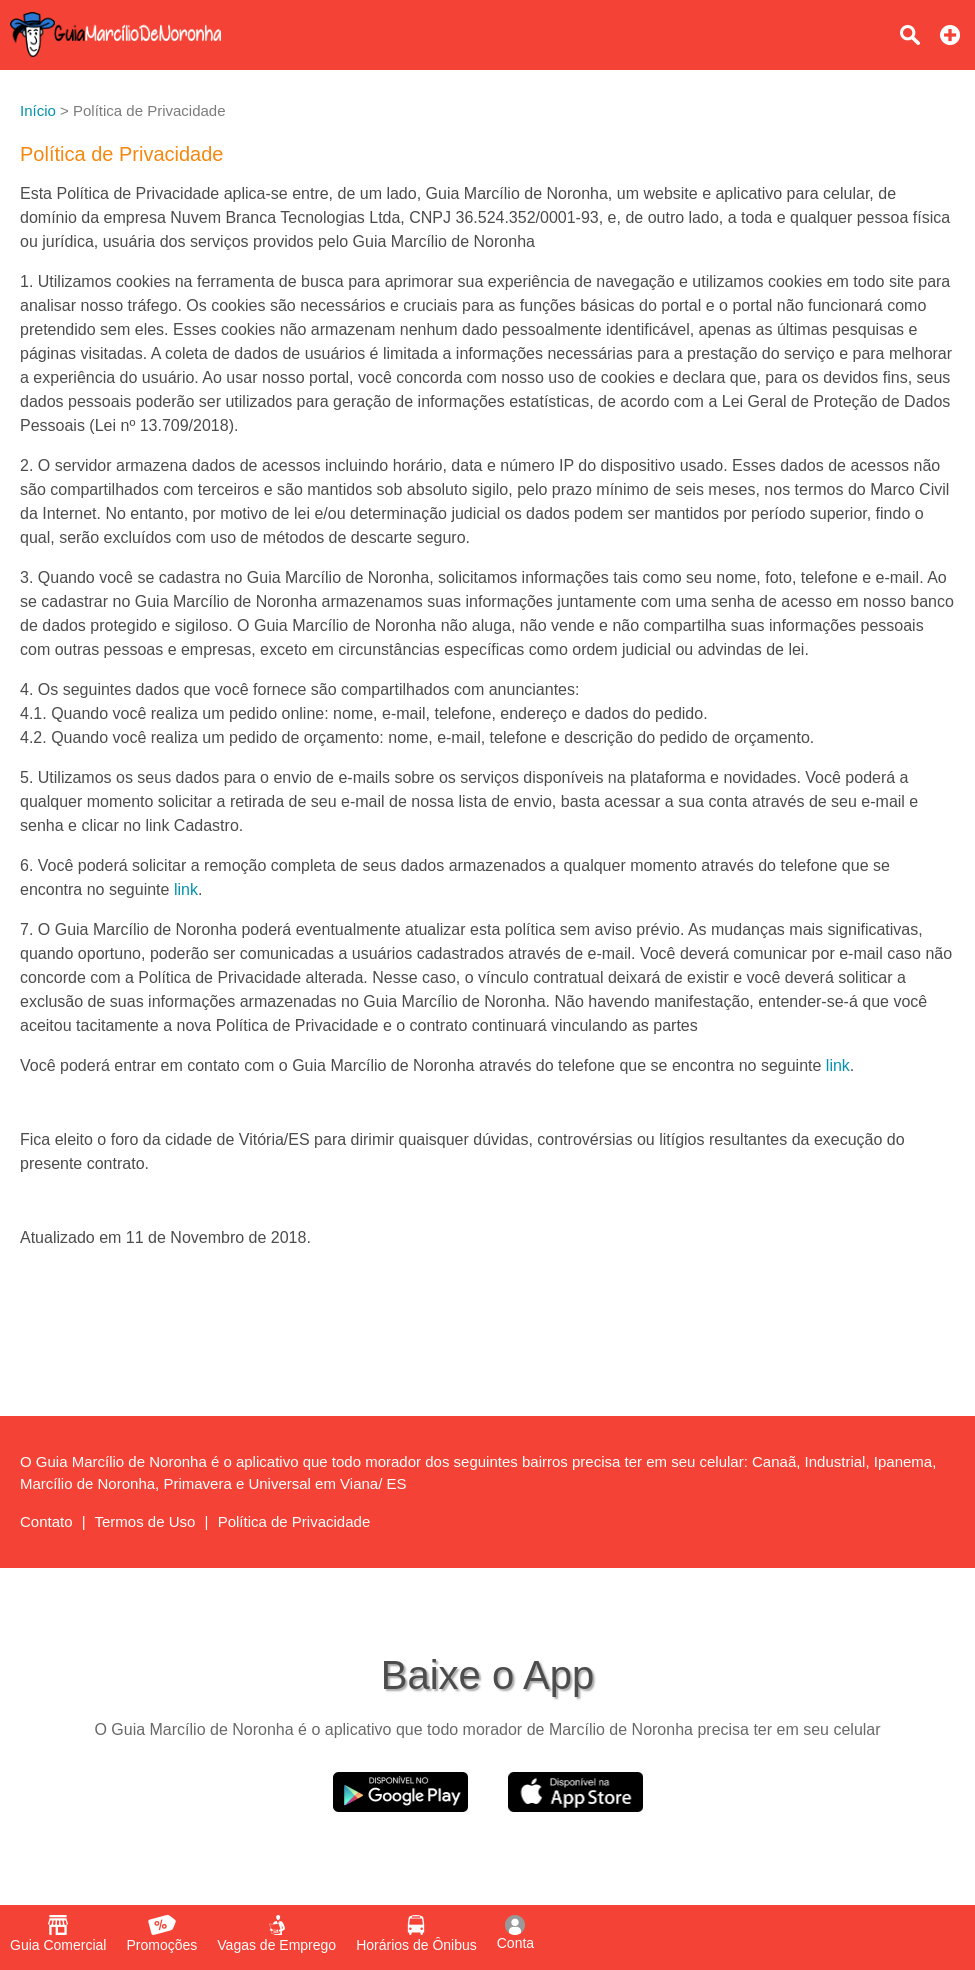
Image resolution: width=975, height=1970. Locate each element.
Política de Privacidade (294, 1521)
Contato (46, 1521)
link (186, 889)
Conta (515, 1933)
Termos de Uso (145, 1521)
